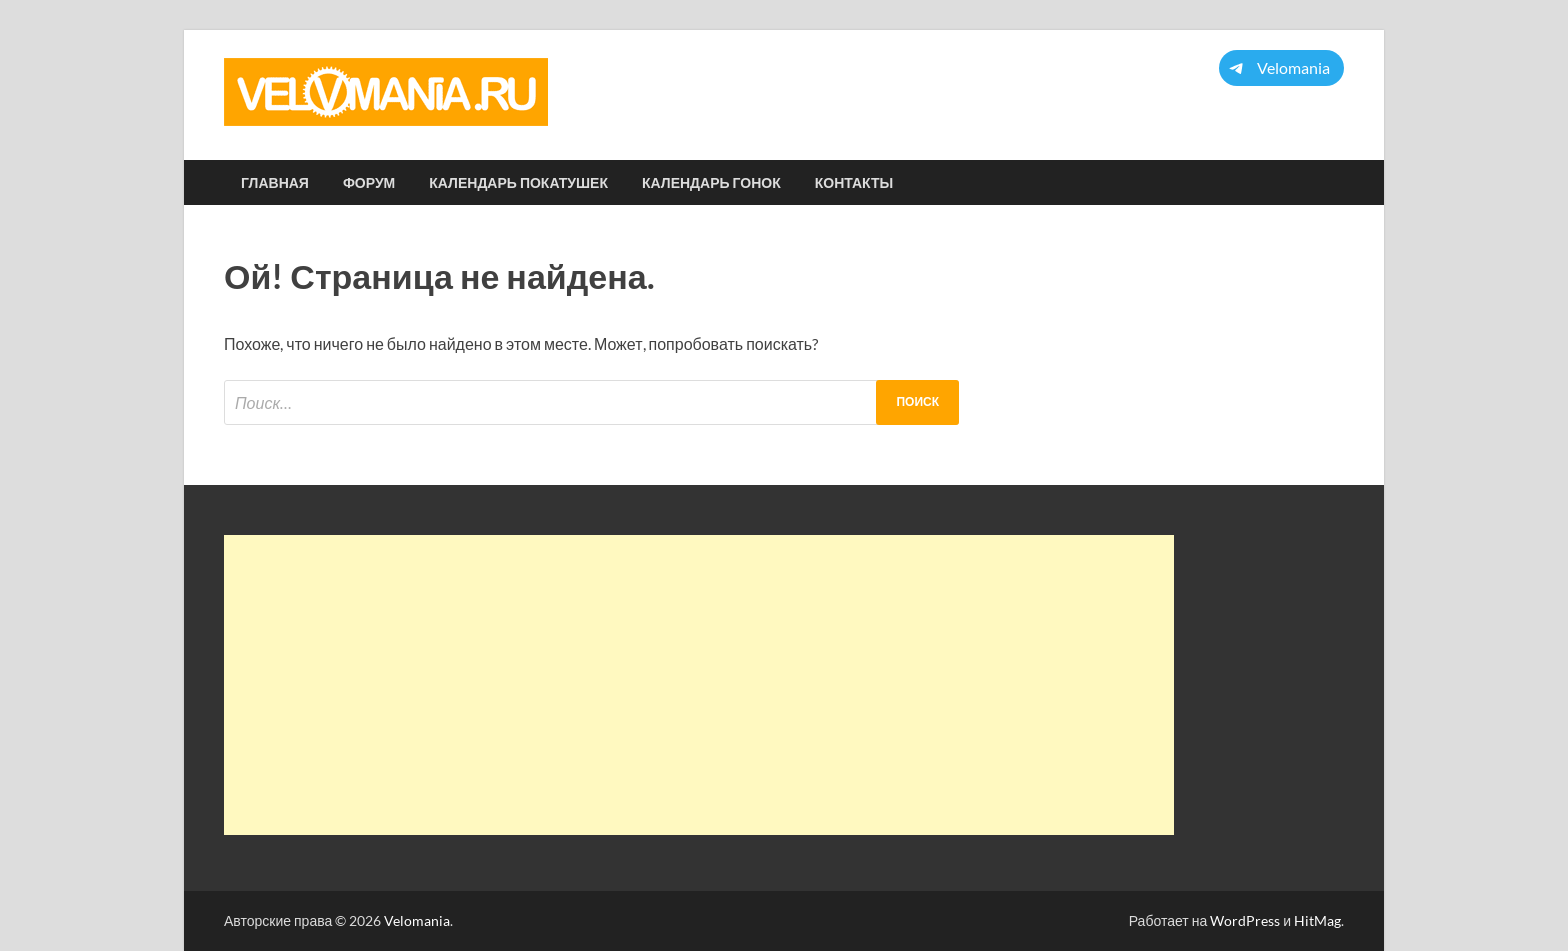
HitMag (1317, 920)
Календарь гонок (711, 183)
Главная (275, 183)
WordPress (1245, 920)
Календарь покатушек (518, 183)
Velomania (417, 920)
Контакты (854, 183)
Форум (369, 183)
